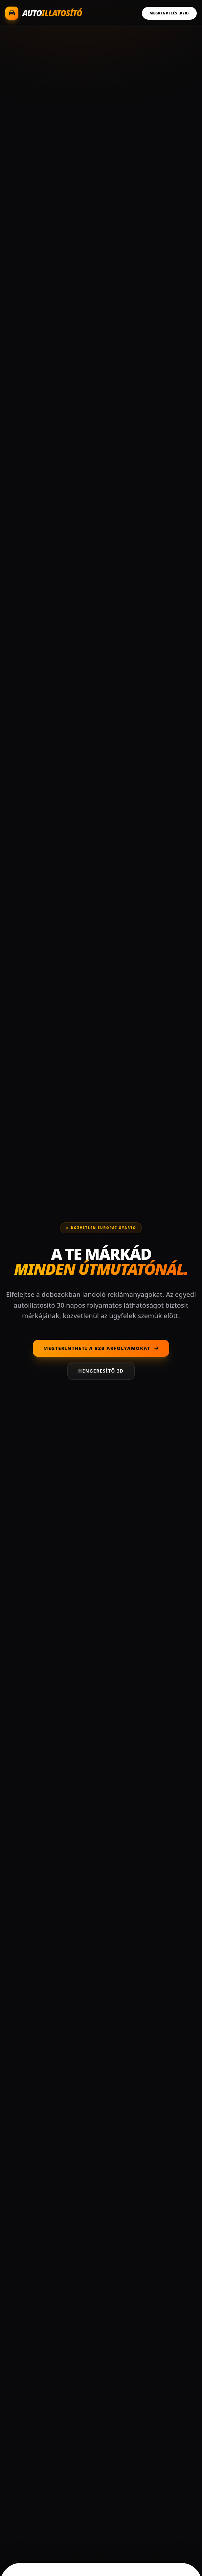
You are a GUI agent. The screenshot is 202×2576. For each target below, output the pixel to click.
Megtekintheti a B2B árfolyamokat (101, 1348)
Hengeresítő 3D (100, 1371)
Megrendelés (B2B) (169, 13)
